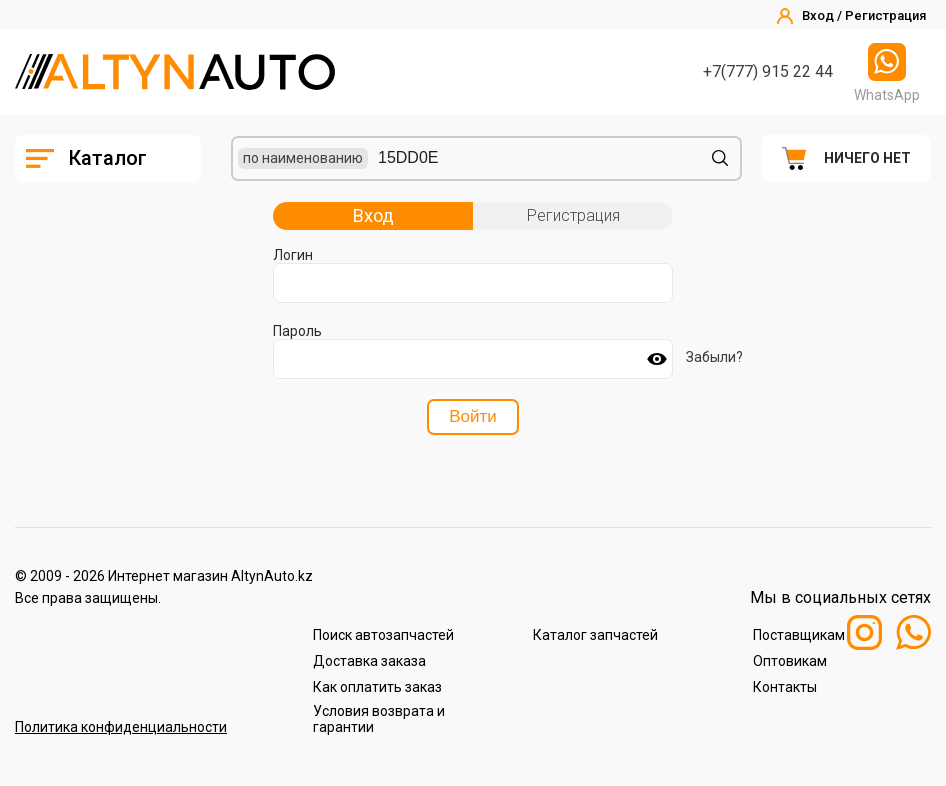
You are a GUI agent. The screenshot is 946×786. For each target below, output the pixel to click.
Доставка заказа (369, 661)
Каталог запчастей (595, 635)
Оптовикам (790, 661)
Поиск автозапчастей (383, 635)
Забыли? (714, 357)
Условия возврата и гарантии (379, 719)
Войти (473, 416)
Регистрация (573, 215)
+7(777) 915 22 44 (768, 71)
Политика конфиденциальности (121, 727)
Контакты (785, 687)
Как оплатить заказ (377, 687)
